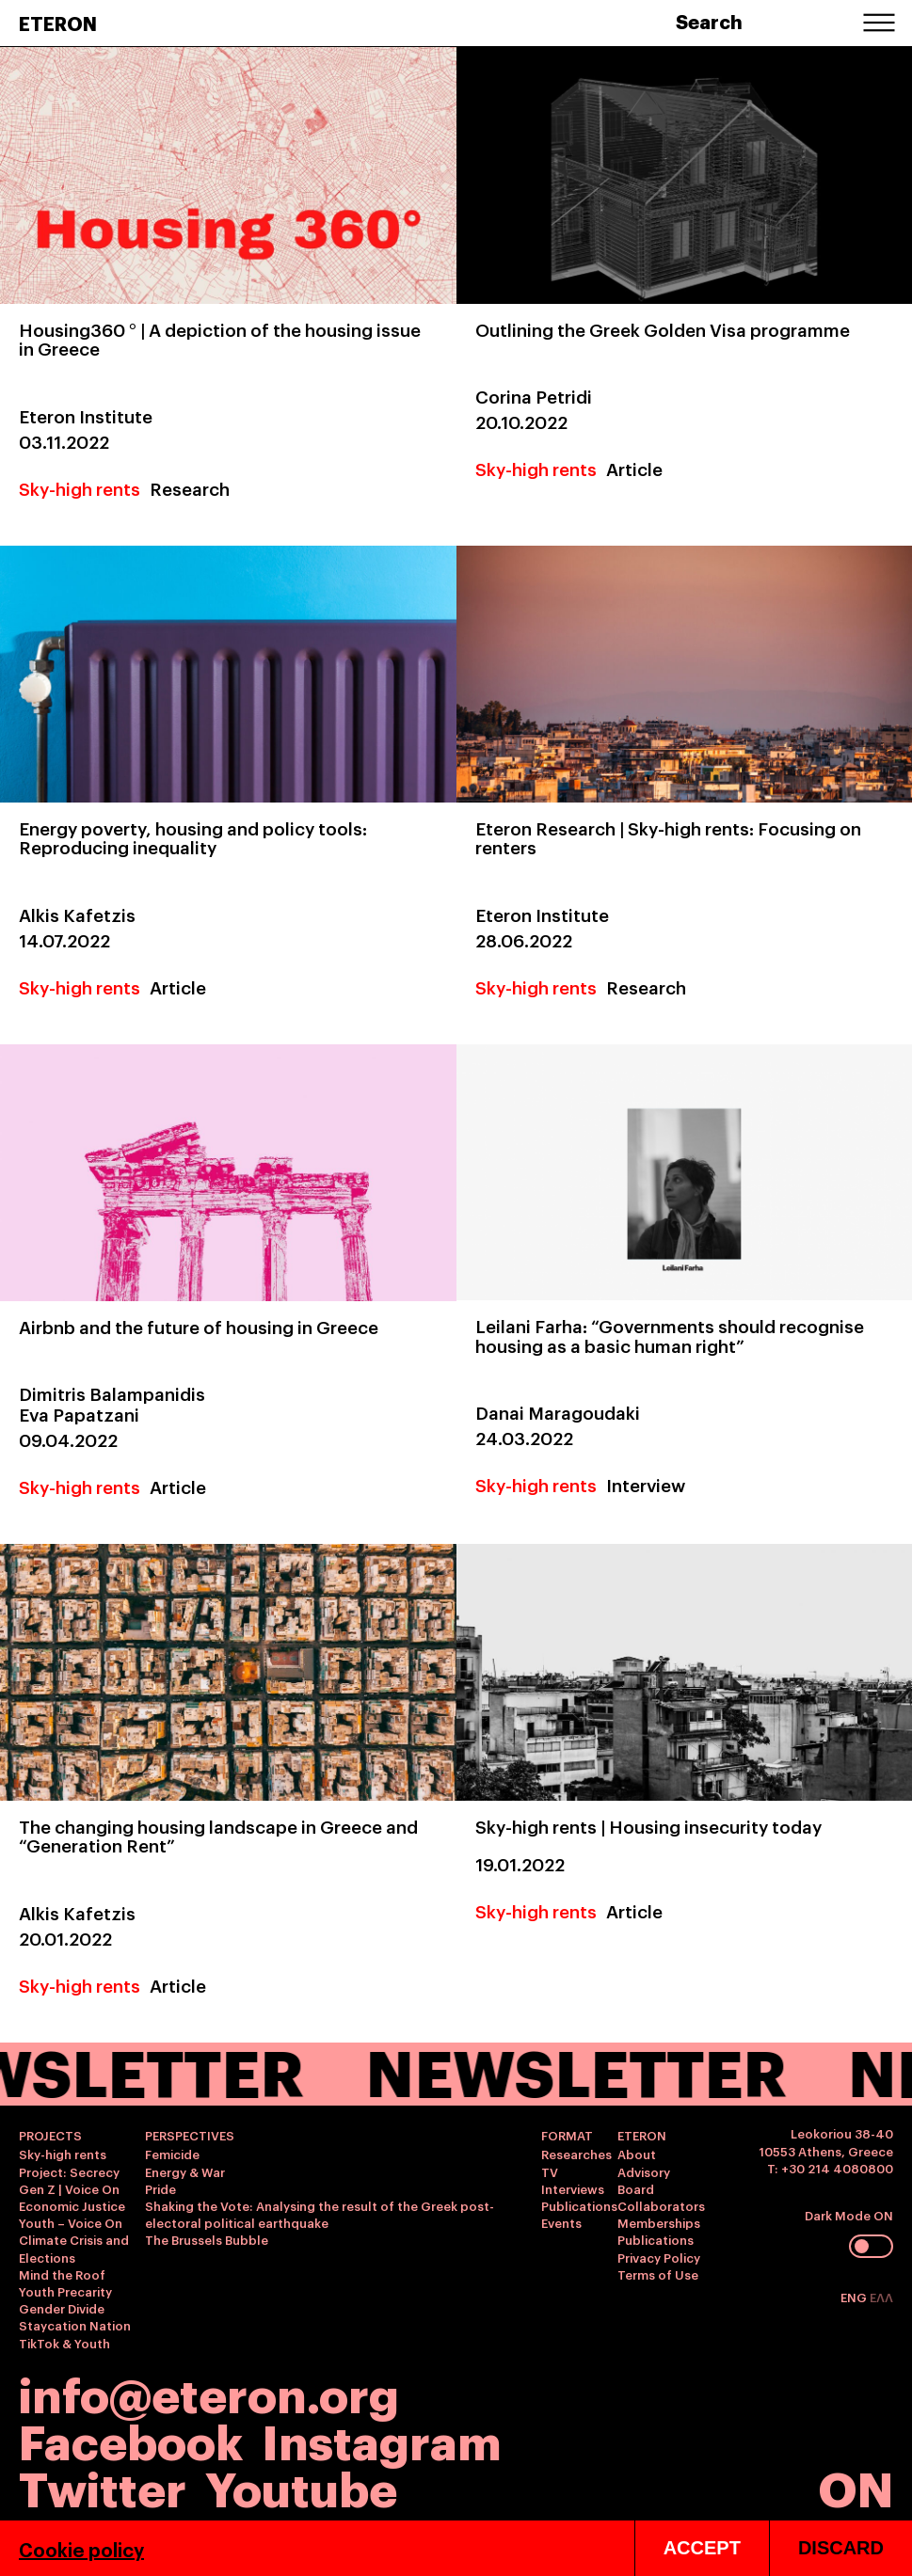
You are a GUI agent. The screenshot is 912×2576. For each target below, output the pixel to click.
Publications (579, 2205)
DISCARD (841, 2547)
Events (561, 2222)
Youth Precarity (65, 2290)
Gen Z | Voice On (69, 2188)
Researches (576, 2153)
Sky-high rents (79, 488)
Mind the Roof (62, 2274)
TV (549, 2171)
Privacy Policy (658, 2257)
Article (634, 468)
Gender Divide (61, 2307)
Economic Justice (72, 2205)
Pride (160, 2188)
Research (190, 488)
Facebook (131, 2439)
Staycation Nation (75, 2324)
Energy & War (185, 2171)
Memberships (658, 2222)
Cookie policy (81, 2548)
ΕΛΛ (881, 2296)
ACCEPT (702, 2547)
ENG (855, 2296)
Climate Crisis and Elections (74, 2248)
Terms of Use (657, 2274)
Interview (645, 1484)
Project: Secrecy (69, 2171)
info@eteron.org (209, 2392)
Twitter (102, 2486)
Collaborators (661, 2205)
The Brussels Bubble (206, 2239)
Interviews (572, 2188)
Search (709, 21)
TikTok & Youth (64, 2342)
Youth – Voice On (70, 2222)
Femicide (172, 2153)
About (636, 2153)
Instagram (382, 2439)
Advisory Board (643, 2180)
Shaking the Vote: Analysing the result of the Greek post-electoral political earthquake (319, 2214)
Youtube (301, 2486)
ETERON (58, 22)
